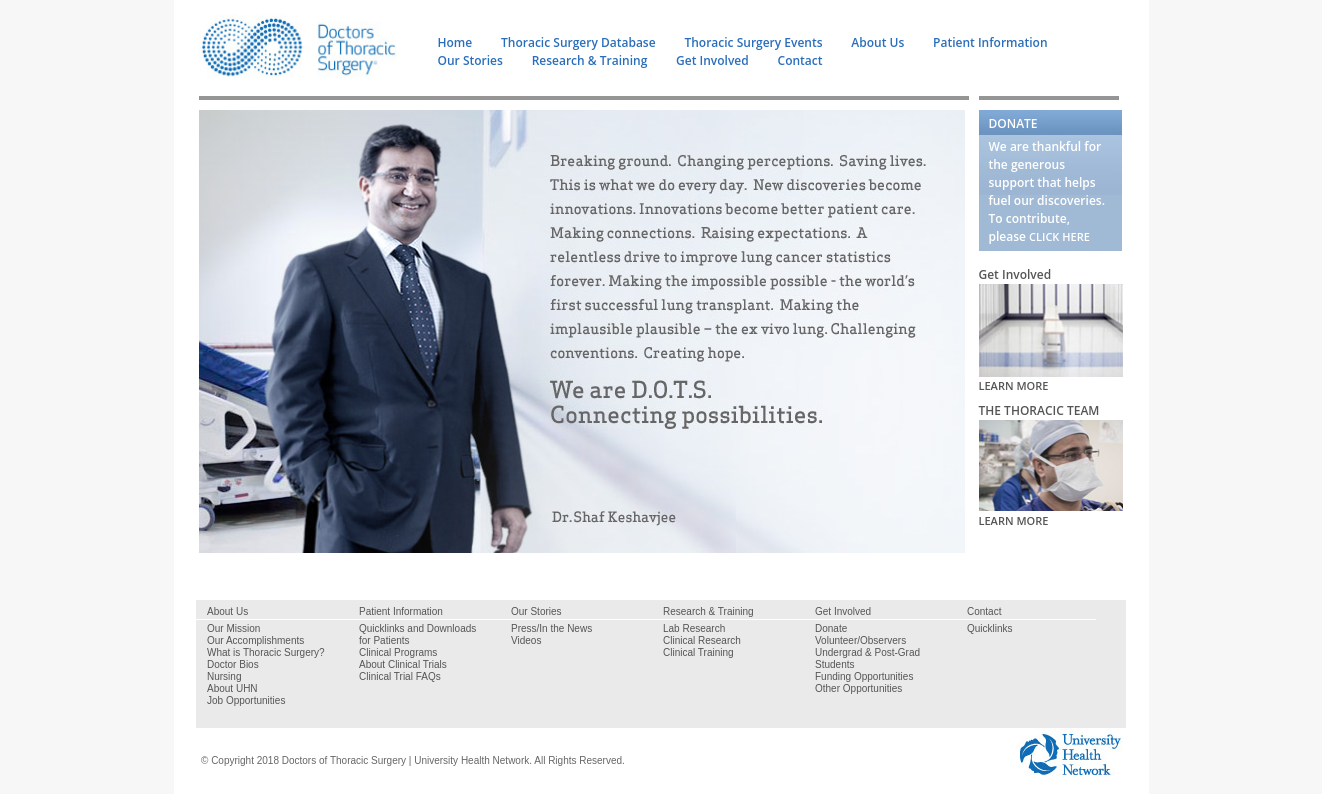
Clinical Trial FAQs (400, 676)
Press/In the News (551, 628)
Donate (831, 628)
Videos (526, 640)
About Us (877, 42)
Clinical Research (702, 640)
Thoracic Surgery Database (578, 42)
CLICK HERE (1059, 236)
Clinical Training (698, 652)
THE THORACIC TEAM (1039, 410)
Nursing (224, 676)
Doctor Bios (233, 664)
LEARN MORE (1014, 385)
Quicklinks (990, 628)
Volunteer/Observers (860, 640)
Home (455, 42)
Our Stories (470, 60)
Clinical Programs (398, 652)
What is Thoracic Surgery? (266, 652)
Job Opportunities (246, 700)
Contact (800, 60)
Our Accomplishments (255, 640)
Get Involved (712, 60)
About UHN (232, 688)
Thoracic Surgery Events (753, 42)
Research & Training (590, 60)
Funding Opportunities (864, 676)
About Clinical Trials (403, 664)
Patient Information (990, 42)
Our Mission (233, 628)
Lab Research (694, 628)
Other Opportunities (858, 688)
